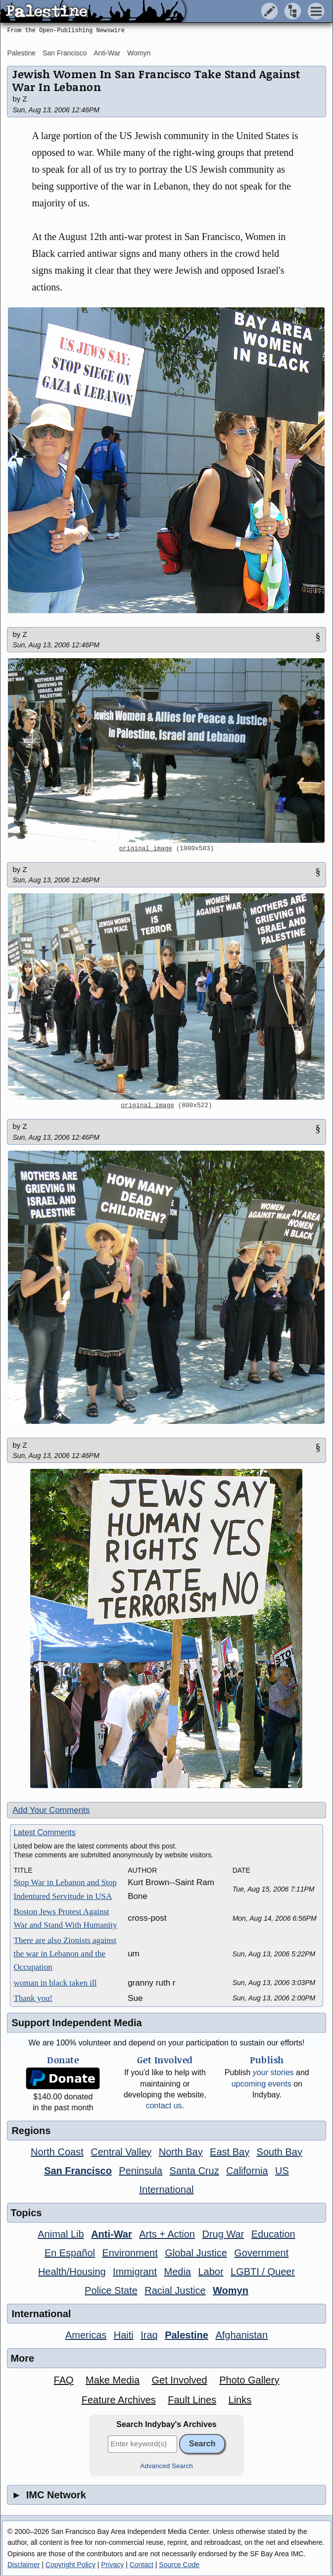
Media (177, 2271)
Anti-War (107, 53)
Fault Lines (192, 2399)
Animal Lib (61, 2234)
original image (146, 848)
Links (240, 2399)
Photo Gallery (249, 2380)
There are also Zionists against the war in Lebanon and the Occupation (64, 1954)
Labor (210, 2271)
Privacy (112, 2565)
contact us (164, 2105)
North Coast (57, 2151)
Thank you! (32, 1998)
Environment (129, 2252)
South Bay (279, 2151)
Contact (141, 2565)
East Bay (229, 2151)
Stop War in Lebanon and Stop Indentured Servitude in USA (64, 1889)
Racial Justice (174, 2290)
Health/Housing (72, 2271)
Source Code (179, 2565)
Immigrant (135, 2271)
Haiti (124, 2335)
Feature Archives (119, 2399)
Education (273, 2234)
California (247, 2170)
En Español (70, 2252)
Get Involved (179, 2380)
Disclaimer (23, 2565)
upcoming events (261, 2084)
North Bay (181, 2151)
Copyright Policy (70, 2565)
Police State (111, 2290)
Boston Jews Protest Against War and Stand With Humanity (65, 1918)
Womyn (138, 53)
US (282, 2170)
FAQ (64, 2380)
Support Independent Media (76, 2022)
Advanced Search (166, 2466)
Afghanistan (241, 2335)
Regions (30, 2130)
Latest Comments (44, 1832)
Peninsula (140, 2170)
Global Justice (196, 2252)
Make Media (113, 2380)
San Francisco (65, 53)
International (166, 2189)
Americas (85, 2335)
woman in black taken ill (54, 1983)
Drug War (223, 2234)
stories (273, 2072)
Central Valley (121, 2151)
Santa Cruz (194, 2170)
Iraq (149, 2335)
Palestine (21, 53)
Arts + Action (167, 2234)
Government (261, 2252)
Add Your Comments (51, 1810)
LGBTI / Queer (263, 2271)
